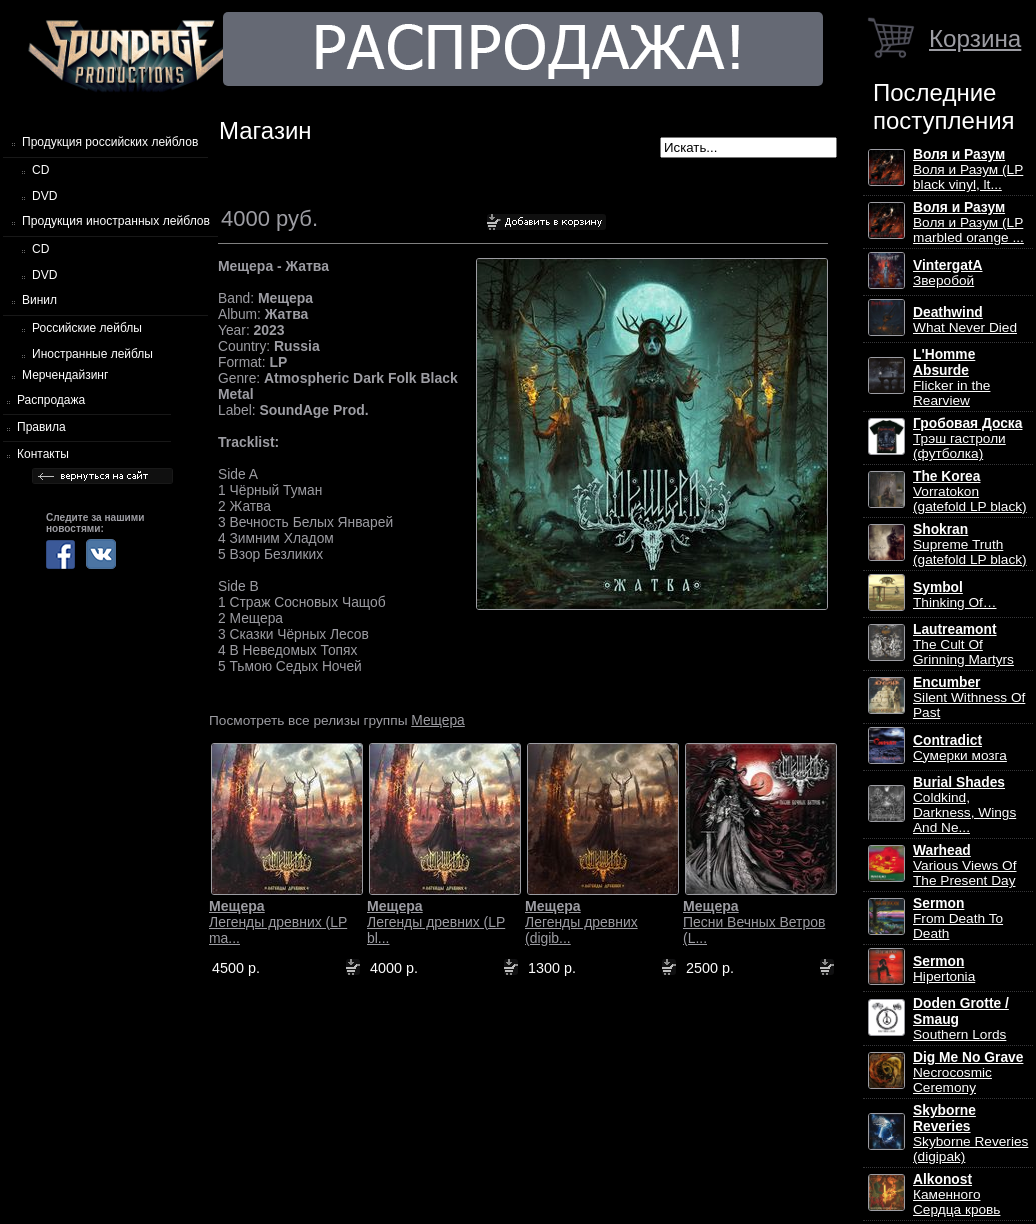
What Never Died (965, 320)
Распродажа (51, 400)
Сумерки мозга (960, 748)
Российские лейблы (87, 328)
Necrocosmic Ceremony (968, 1072)
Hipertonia (944, 969)
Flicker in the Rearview (951, 377)
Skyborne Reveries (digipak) (970, 1133)
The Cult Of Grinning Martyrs (963, 644)
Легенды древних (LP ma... (278, 922)
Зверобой (948, 273)
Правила (41, 427)
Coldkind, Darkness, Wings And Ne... (964, 805)
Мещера (438, 720)
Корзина (975, 38)
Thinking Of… (955, 595)
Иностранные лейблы (92, 354)
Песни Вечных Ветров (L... (754, 922)
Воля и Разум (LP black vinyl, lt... (968, 169)
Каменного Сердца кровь (956, 1194)
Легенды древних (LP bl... (436, 922)
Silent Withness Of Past (969, 697)
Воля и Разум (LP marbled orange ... (968, 222)
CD (40, 170)
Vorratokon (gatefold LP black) (970, 491)
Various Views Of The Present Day (964, 865)
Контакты (43, 454)
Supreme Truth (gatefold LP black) (970, 544)
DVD (44, 196)
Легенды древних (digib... (581, 922)
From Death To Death (958, 918)
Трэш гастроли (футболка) (967, 438)
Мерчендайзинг (65, 375)
